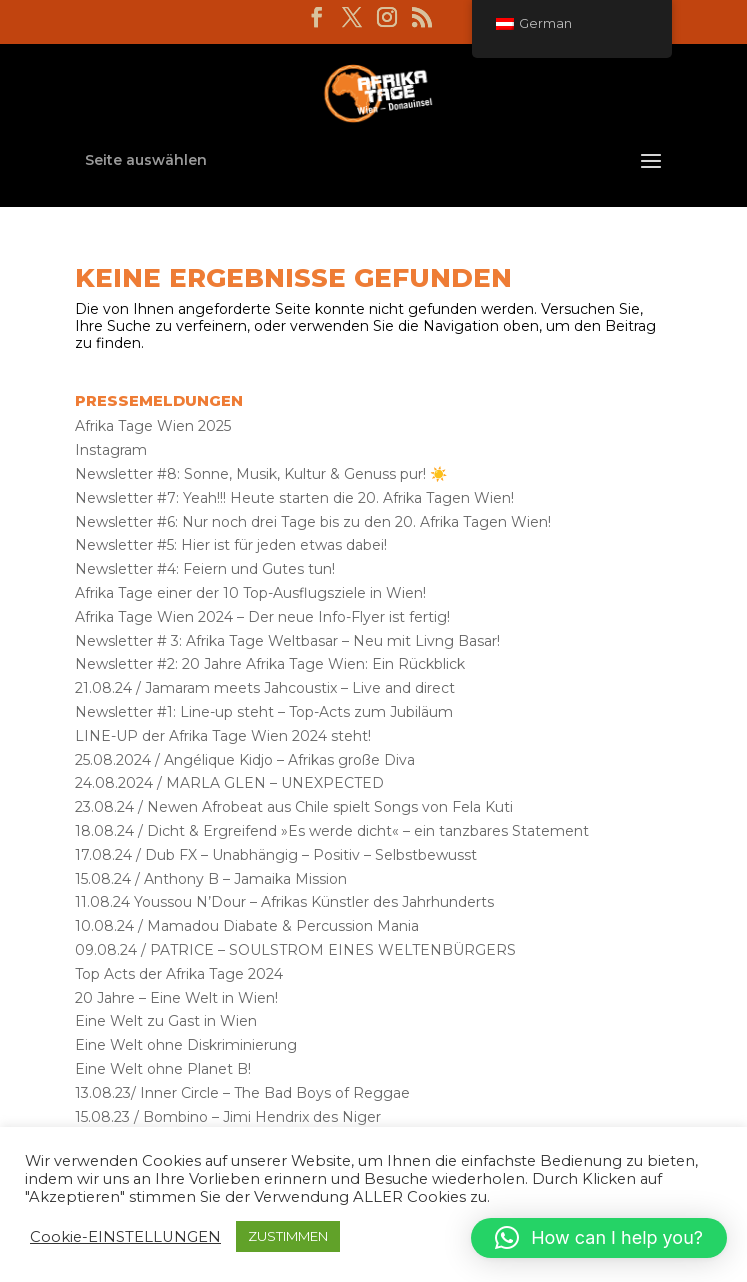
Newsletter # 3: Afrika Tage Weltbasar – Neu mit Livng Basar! (287, 641)
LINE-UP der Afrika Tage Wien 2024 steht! (223, 736)
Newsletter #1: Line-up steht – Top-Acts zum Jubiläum (264, 712)
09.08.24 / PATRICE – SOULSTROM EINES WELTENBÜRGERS (295, 950)
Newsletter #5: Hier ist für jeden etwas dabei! (231, 545)
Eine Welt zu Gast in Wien (166, 1021)
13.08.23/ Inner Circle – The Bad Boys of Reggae (242, 1093)
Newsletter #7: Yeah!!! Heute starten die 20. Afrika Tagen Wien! (294, 498)
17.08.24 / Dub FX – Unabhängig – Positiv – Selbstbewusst (276, 855)
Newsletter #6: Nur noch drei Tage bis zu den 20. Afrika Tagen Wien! (313, 522)
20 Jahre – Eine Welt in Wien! (176, 998)
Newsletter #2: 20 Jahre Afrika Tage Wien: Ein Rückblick (270, 664)
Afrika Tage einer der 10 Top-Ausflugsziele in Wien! (250, 593)
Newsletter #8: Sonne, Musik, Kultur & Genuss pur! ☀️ (261, 474)
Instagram (111, 450)
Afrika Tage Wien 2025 (153, 426)
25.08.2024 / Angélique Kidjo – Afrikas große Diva (245, 760)
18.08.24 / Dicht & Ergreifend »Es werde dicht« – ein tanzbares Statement (332, 831)
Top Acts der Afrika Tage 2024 (179, 974)
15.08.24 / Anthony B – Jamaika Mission (211, 879)
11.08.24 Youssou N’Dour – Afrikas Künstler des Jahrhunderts (284, 902)
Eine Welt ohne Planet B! (163, 1069)
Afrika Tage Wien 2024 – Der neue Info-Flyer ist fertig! (262, 617)
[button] (599, 1238)
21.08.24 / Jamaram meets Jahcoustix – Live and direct (265, 688)
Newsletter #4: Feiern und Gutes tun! (205, 569)
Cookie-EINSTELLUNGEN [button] (125, 1237)
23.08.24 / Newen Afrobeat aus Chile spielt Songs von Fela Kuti (294, 807)
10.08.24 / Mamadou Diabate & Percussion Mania (247, 926)
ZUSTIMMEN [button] (288, 1236)
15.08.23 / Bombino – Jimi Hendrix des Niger (228, 1117)
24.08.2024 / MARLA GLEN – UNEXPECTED (229, 783)
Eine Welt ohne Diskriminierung (186, 1045)
